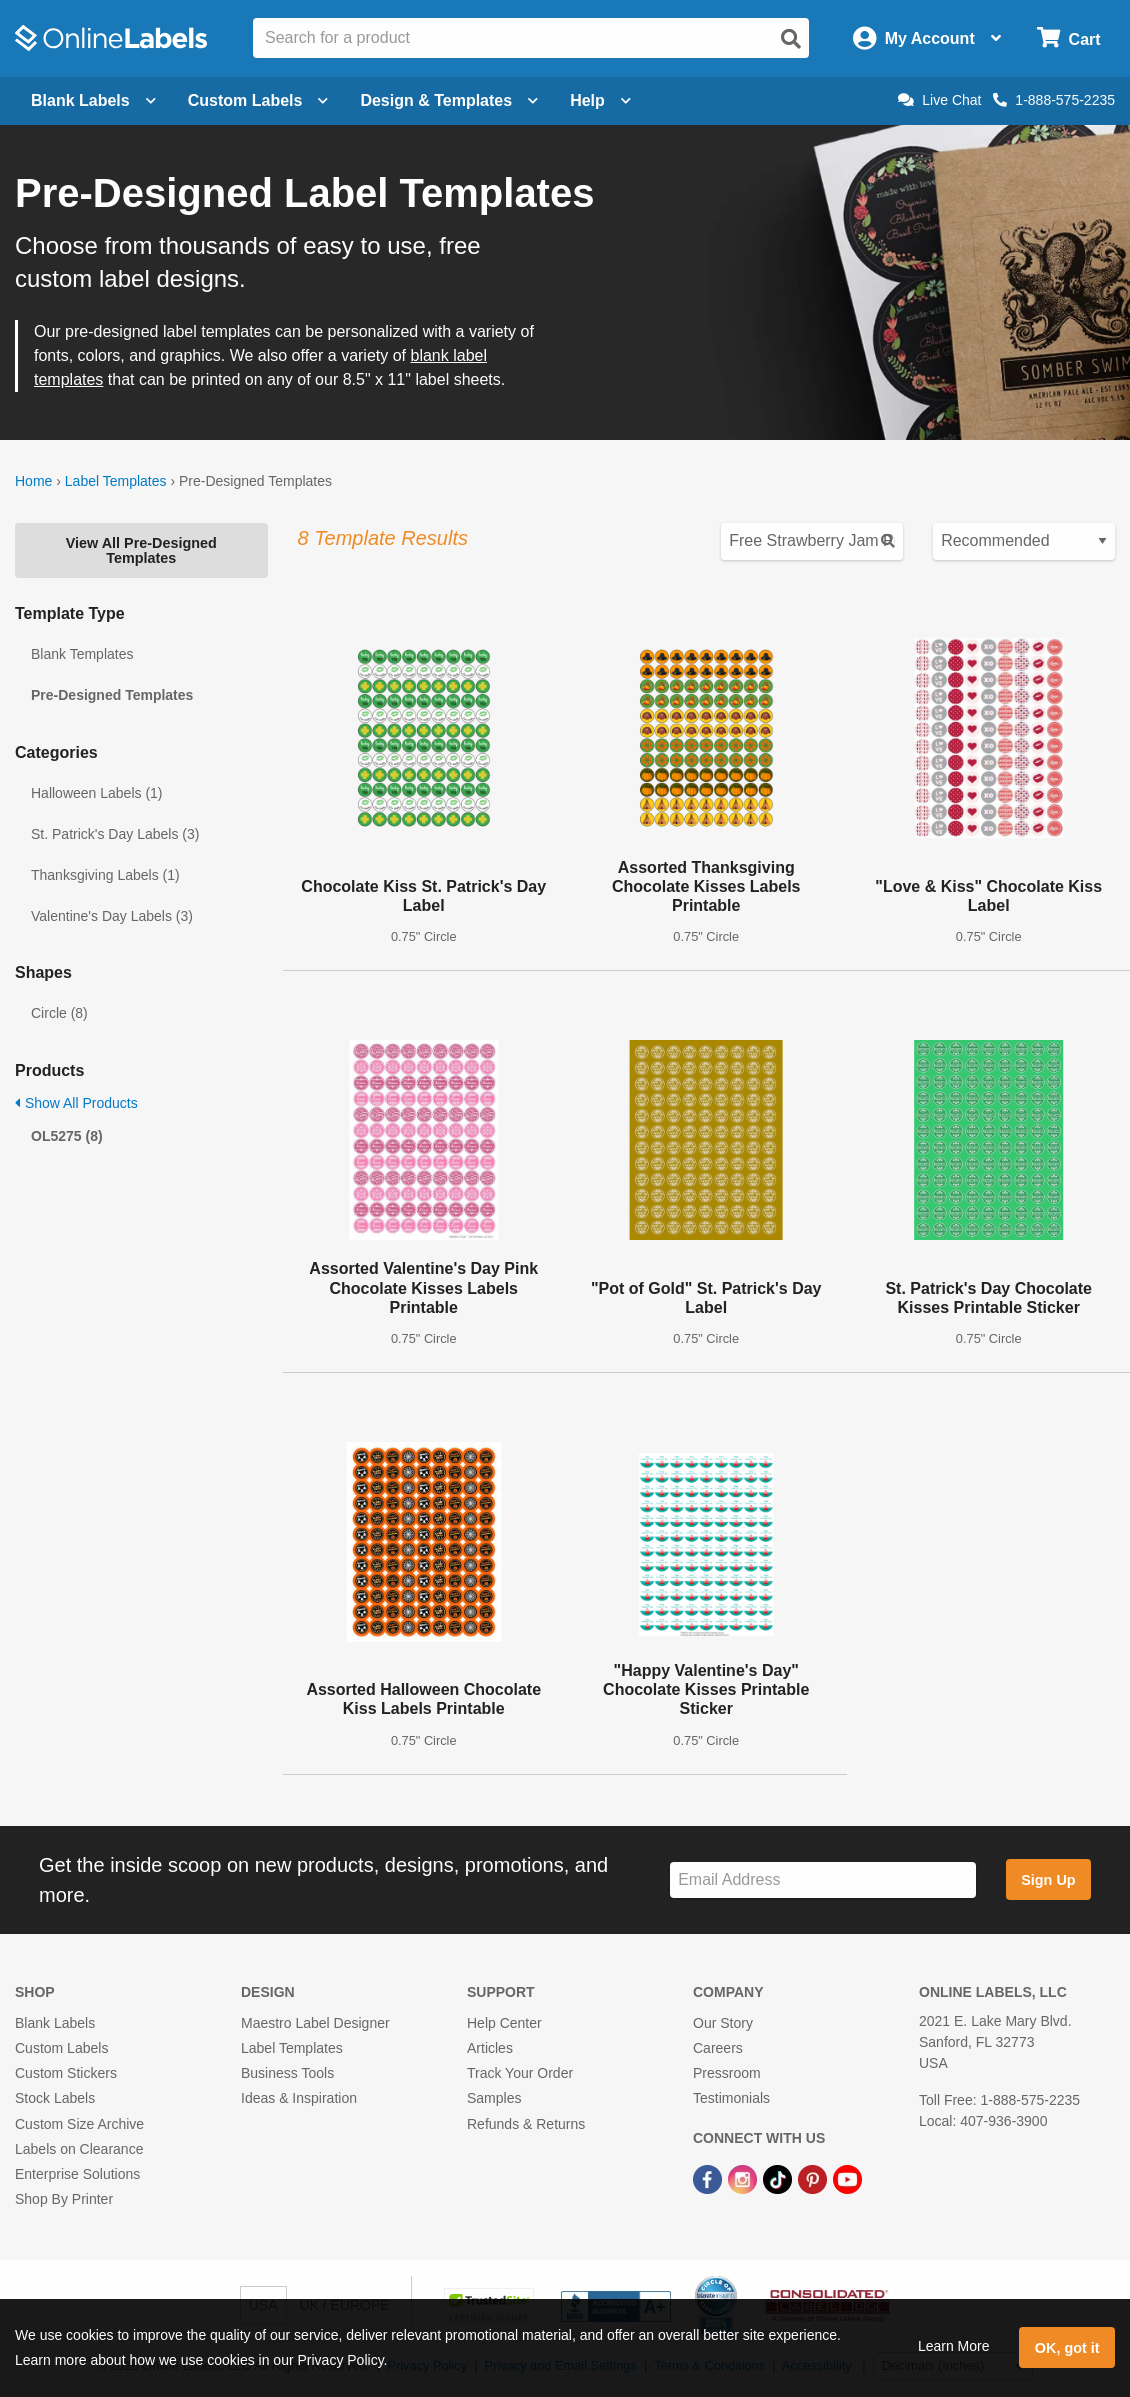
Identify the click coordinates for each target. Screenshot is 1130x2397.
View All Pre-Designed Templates (141, 550)
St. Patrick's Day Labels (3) (115, 834)
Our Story (723, 2023)
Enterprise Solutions (77, 2174)
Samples (494, 2098)
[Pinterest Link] (814, 2178)
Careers (718, 2048)
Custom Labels (61, 2048)
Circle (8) (59, 1013)
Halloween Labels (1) (97, 793)
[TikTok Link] (779, 2178)
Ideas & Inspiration (299, 2098)
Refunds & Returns (526, 2124)
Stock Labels (55, 2098)
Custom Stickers (66, 2073)
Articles (490, 2048)
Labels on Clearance (79, 2149)
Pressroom (727, 2073)
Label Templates (116, 481)
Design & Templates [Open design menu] (449, 100)
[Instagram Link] (744, 2178)
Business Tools (287, 2073)
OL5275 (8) (67, 1136)
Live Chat (939, 100)
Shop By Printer (64, 2199)
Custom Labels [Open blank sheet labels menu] (258, 100)
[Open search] (791, 39)
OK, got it (1067, 2348)
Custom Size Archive (79, 2124)
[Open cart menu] (1068, 38)
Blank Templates (82, 654)
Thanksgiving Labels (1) (105, 875)
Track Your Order (520, 2073)
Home (33, 481)
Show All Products (76, 1103)
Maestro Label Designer (315, 2023)
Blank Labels (55, 2023)
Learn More (954, 2346)
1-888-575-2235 (1054, 100)
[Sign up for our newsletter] (823, 1880)
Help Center (504, 2023)
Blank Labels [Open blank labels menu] (93, 100)
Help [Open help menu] (600, 100)
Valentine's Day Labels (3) (112, 916)
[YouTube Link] (847, 2178)
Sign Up (1048, 1880)
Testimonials (731, 2098)
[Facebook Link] (709, 2178)
